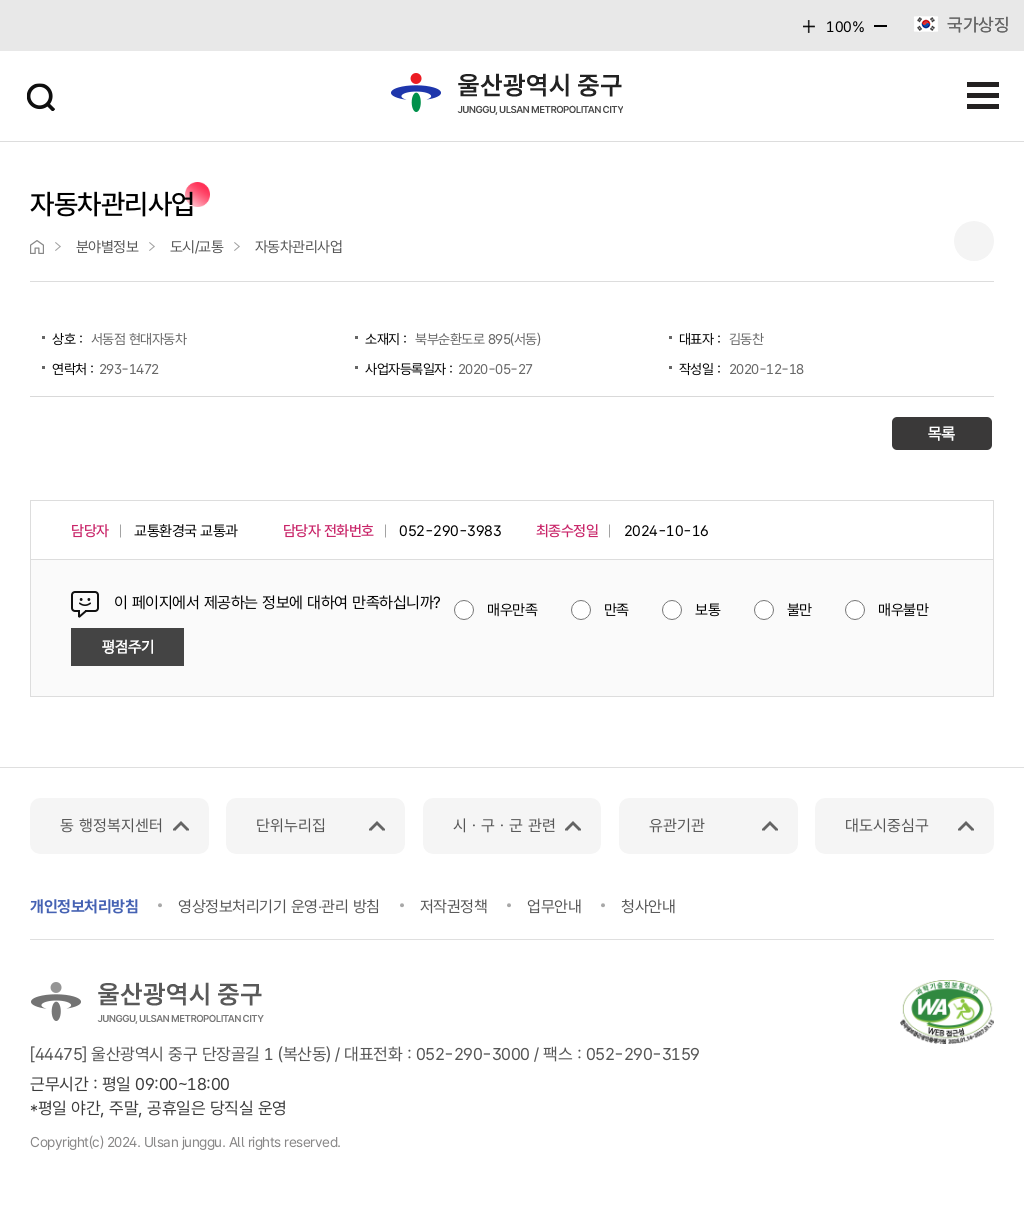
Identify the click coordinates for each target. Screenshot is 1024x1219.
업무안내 (554, 906)
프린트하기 (974, 241)
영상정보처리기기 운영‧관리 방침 (279, 906)
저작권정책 (454, 906)
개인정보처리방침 (84, 906)
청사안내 (648, 906)
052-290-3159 (643, 1054)
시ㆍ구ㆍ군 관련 (504, 825)
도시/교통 (197, 247)
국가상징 (978, 24)
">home (37, 247)
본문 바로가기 (512, 0)
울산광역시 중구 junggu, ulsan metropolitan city (505, 93)
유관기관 (677, 825)
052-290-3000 (473, 1054)
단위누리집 (291, 825)
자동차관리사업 (299, 247)
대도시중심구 (887, 825)
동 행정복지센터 (111, 825)
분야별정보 (107, 247)
